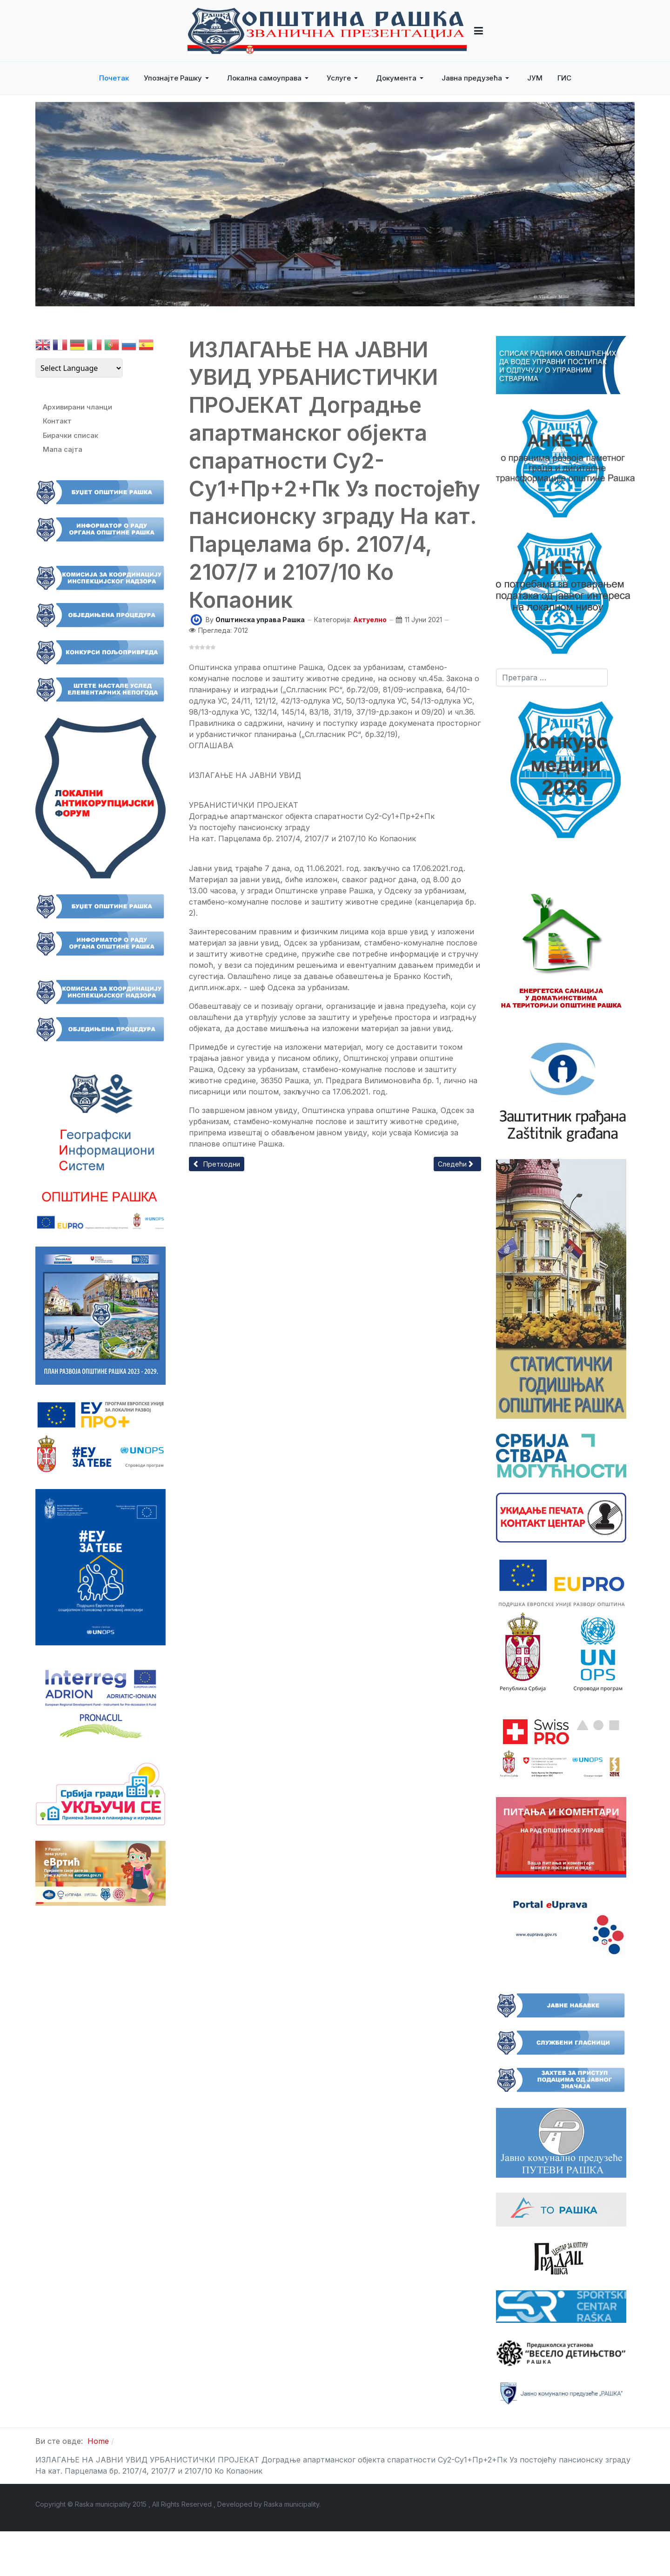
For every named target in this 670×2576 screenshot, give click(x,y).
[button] (478, 31)
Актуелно (370, 620)
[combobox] (552, 677)
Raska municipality (291, 2504)
